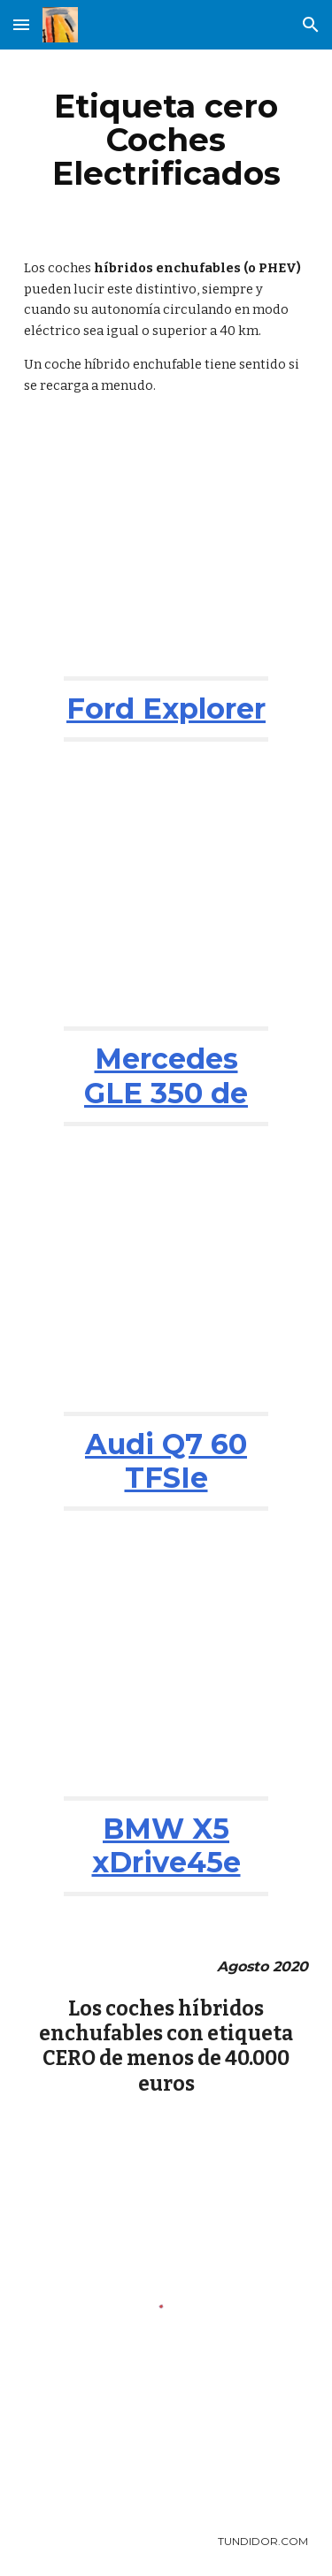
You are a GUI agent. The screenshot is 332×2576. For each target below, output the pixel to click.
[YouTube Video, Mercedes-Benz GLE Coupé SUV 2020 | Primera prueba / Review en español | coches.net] (165, 905)
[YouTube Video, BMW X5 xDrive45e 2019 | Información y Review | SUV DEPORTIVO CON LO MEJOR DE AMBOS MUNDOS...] (165, 1674)
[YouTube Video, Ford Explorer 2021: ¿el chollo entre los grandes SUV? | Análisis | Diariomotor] (165, 554)
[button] (21, 24)
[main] (166, 140)
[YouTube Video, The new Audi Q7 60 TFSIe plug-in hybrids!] (165, 1290)
